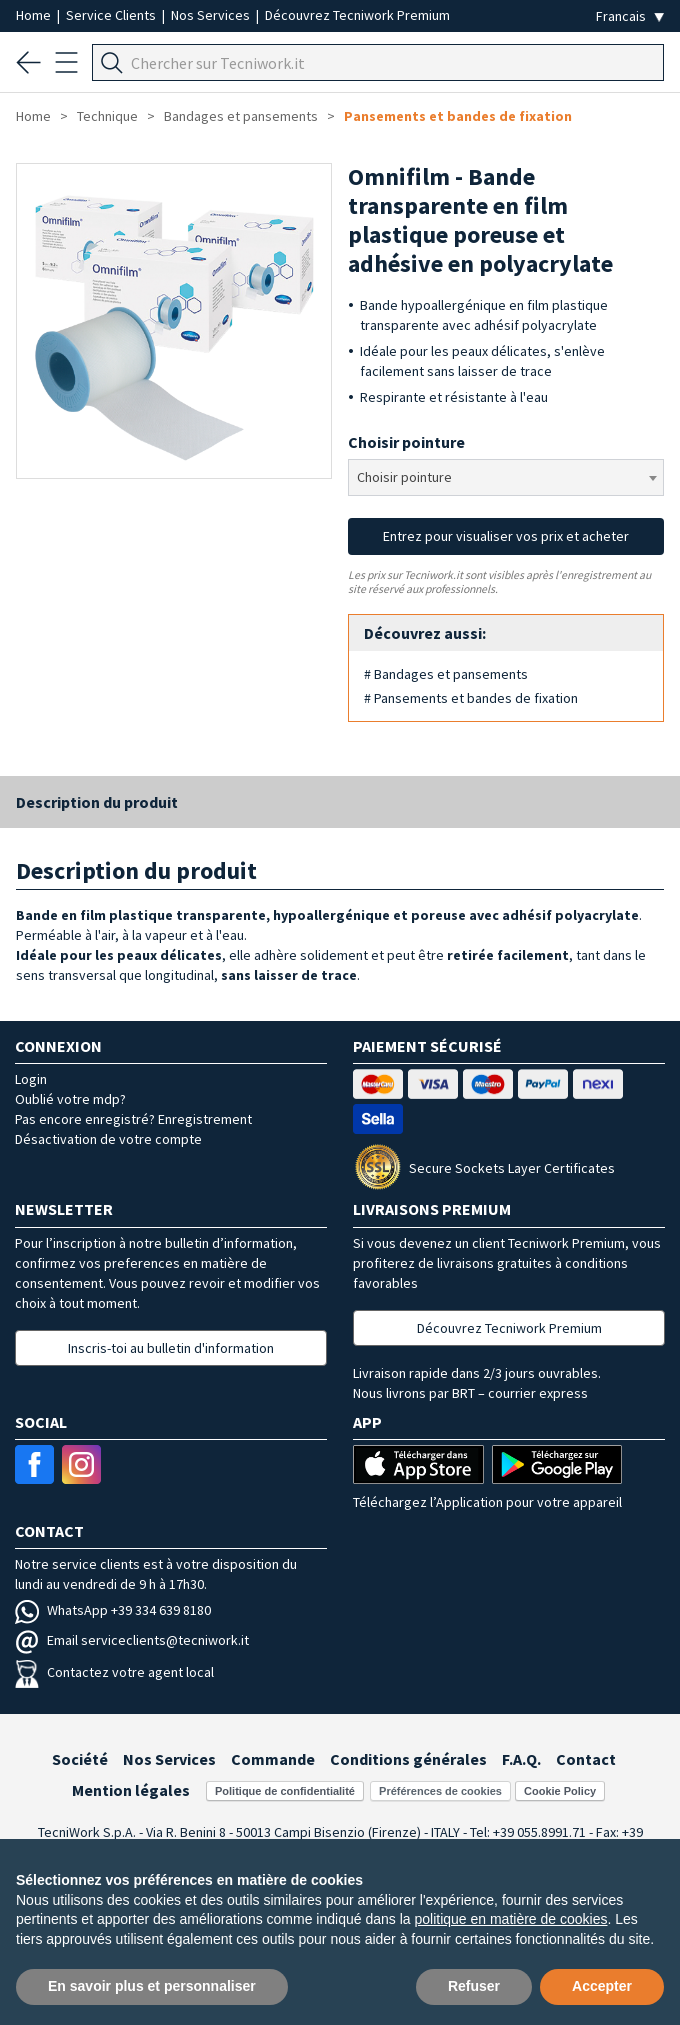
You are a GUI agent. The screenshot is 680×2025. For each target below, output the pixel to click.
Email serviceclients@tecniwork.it (132, 1640)
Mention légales (131, 1790)
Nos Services (212, 15)
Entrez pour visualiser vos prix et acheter (506, 536)
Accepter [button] (602, 1986)
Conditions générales (408, 1759)
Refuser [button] (474, 1986)
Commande (273, 1759)
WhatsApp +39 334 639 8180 (113, 1610)
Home (35, 15)
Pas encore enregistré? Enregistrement (133, 1119)
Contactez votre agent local (114, 1672)
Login (31, 1079)
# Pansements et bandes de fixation (471, 698)
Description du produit (97, 802)
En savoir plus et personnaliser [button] (152, 1986)
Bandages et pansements (241, 116)
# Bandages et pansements (446, 674)
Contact (586, 1759)
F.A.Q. (521, 1759)
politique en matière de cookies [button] (510, 1919)
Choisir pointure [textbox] (404, 477)
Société (80, 1759)
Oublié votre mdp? (70, 1099)
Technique (107, 116)
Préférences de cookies (440, 1791)
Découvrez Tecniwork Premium (357, 15)
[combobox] (506, 477)
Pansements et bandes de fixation (458, 116)
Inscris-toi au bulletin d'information (171, 1348)
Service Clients (112, 15)
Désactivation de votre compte (108, 1139)
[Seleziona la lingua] (630, 16)
